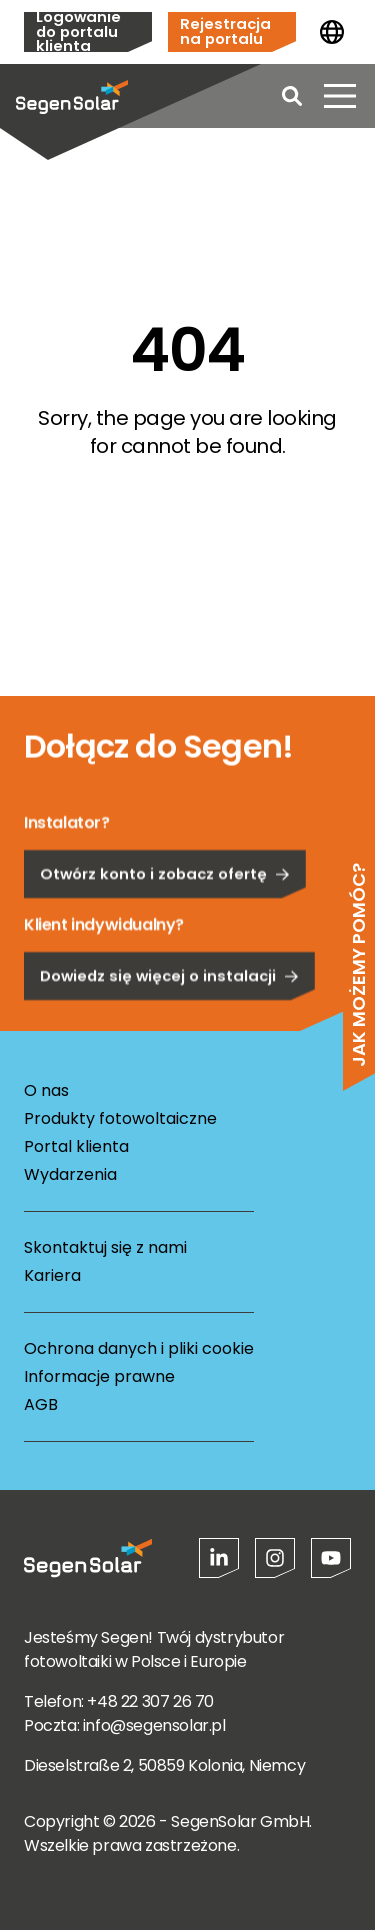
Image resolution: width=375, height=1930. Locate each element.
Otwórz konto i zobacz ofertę (165, 923)
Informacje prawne (99, 1376)
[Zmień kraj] (332, 32)
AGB (41, 1404)
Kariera (52, 1275)
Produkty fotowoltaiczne (120, 1118)
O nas (46, 1090)
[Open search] (292, 96)
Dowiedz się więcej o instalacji (169, 1025)
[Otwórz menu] (340, 96)
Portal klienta (76, 1146)
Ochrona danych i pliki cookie (139, 1348)
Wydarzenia (70, 1174)
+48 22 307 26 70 (150, 1701)
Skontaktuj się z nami (105, 1247)
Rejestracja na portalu (225, 31)
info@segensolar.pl (154, 1725)
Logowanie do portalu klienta (78, 32)
